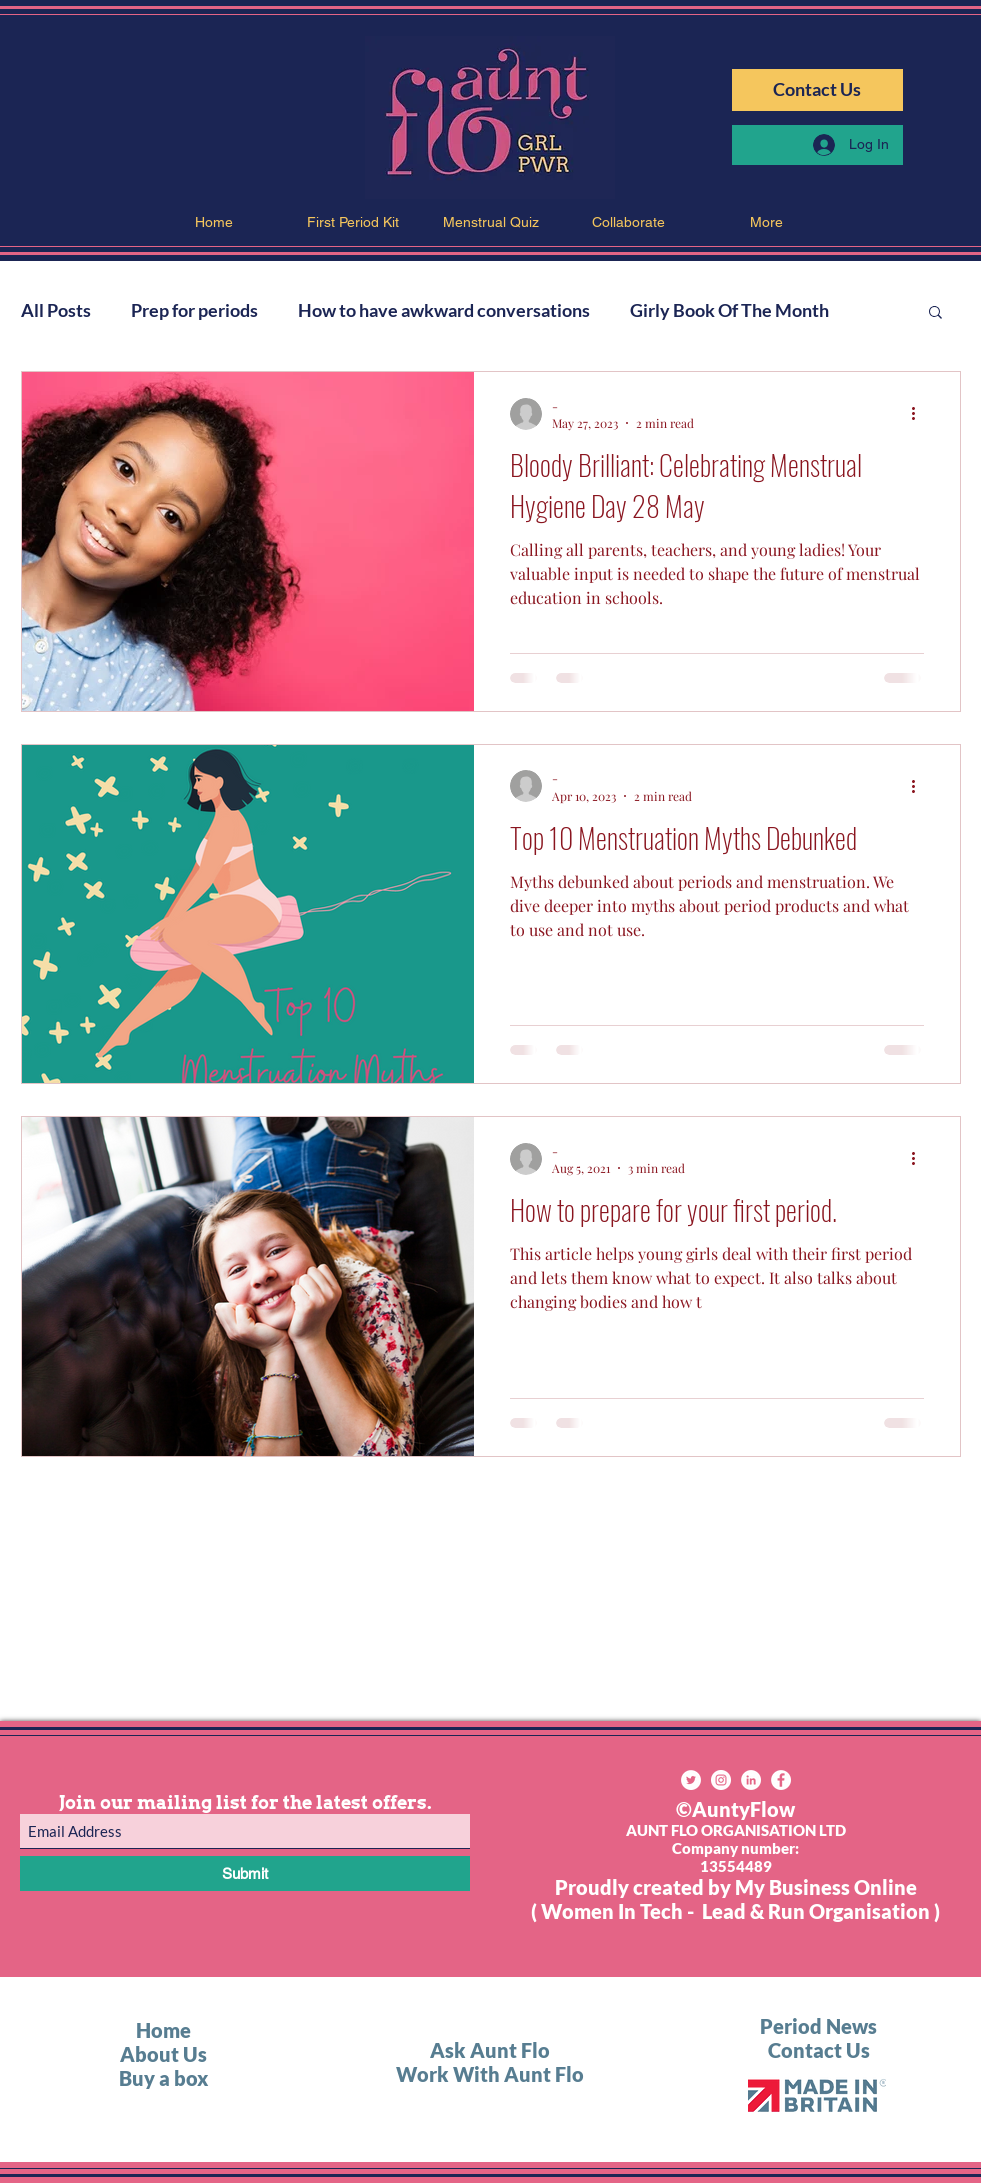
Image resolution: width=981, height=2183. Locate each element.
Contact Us (819, 2050)
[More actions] (921, 414)
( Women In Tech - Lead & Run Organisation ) (735, 1911)
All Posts (56, 310)
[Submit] (245, 1873)
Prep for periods (194, 310)
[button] (935, 313)
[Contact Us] (817, 90)
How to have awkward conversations (444, 310)
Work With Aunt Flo (490, 2074)
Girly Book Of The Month (729, 310)
